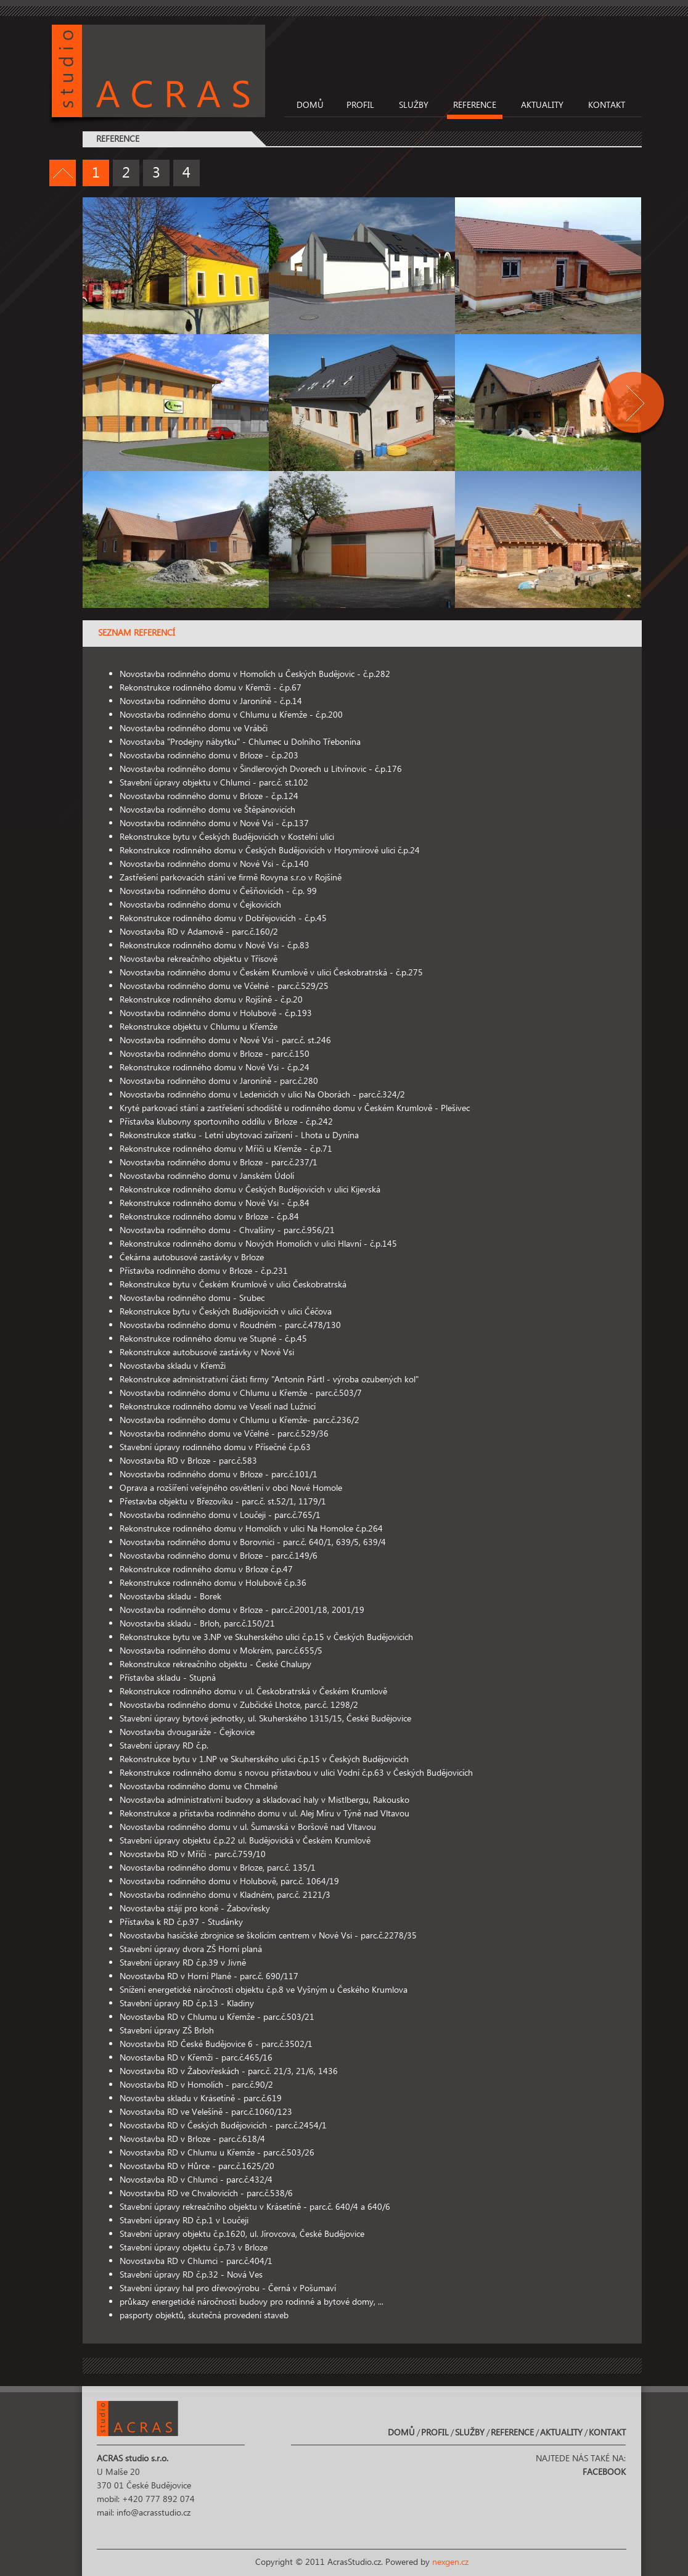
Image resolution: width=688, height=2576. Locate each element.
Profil (360, 105)
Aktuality (542, 105)
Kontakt (606, 105)
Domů (310, 105)
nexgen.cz (450, 2562)
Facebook (604, 2472)
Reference (474, 105)
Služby (413, 105)
